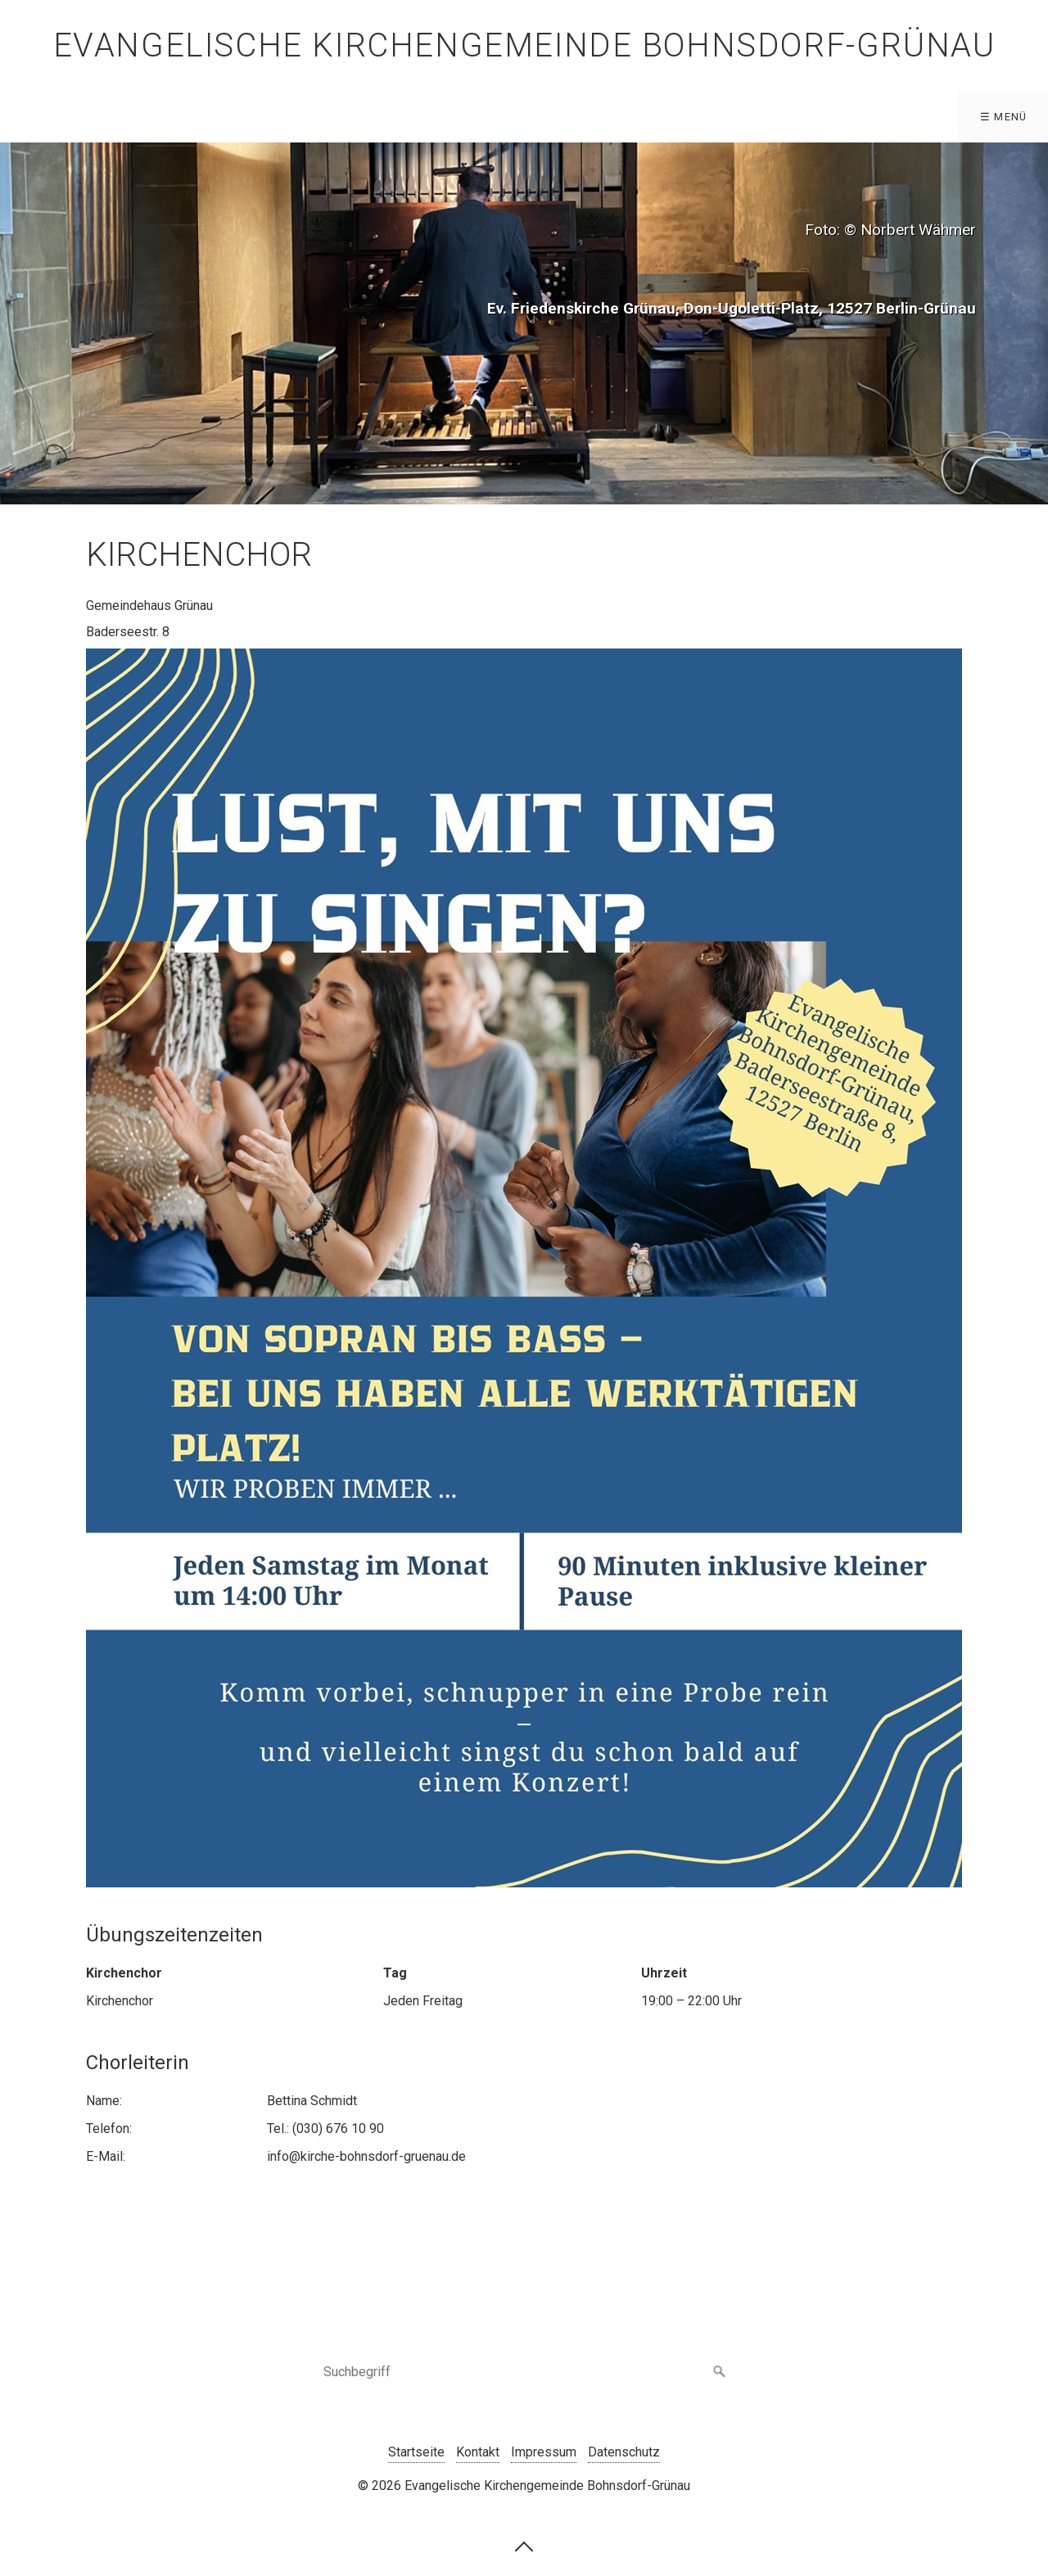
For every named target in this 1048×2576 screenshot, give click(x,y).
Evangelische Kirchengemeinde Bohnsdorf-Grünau (524, 45)
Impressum (543, 2452)
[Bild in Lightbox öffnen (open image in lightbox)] (524, 1268)
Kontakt (477, 2452)
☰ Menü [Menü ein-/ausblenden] (1004, 117)
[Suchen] (720, 2372)
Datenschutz (624, 2452)
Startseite (416, 2452)
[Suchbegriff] (524, 2372)
